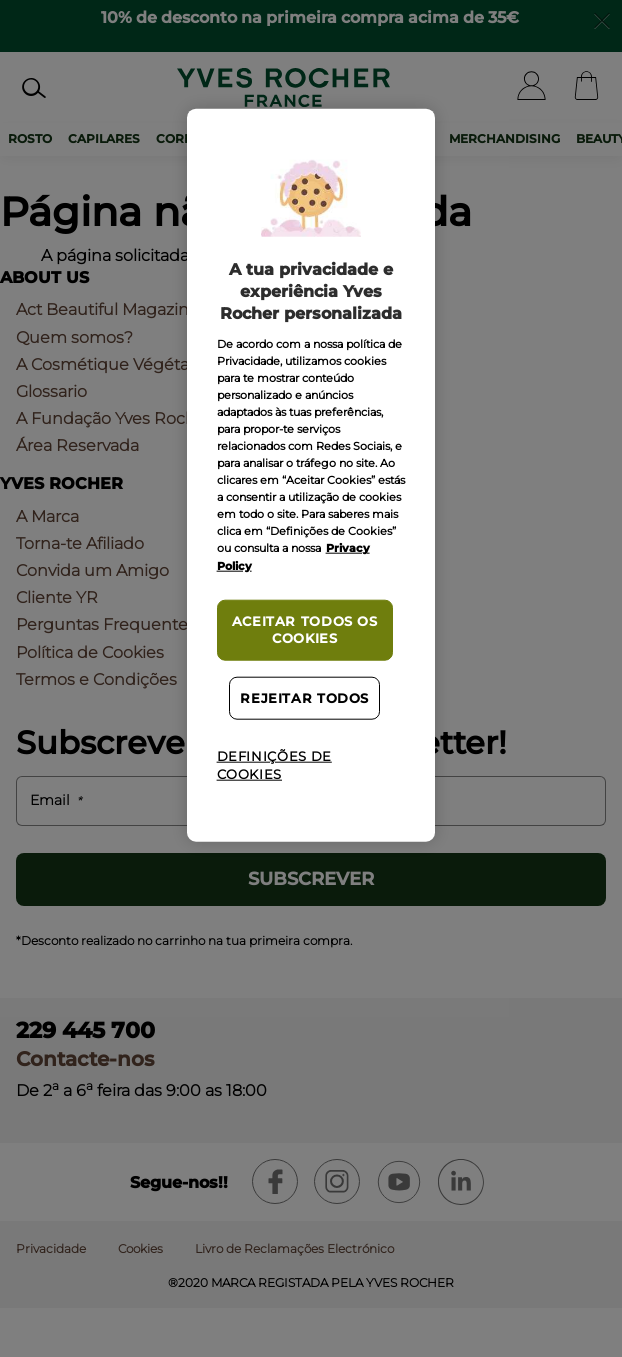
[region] (311, 474)
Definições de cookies (274, 765)
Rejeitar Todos (304, 698)
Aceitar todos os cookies (305, 629)
